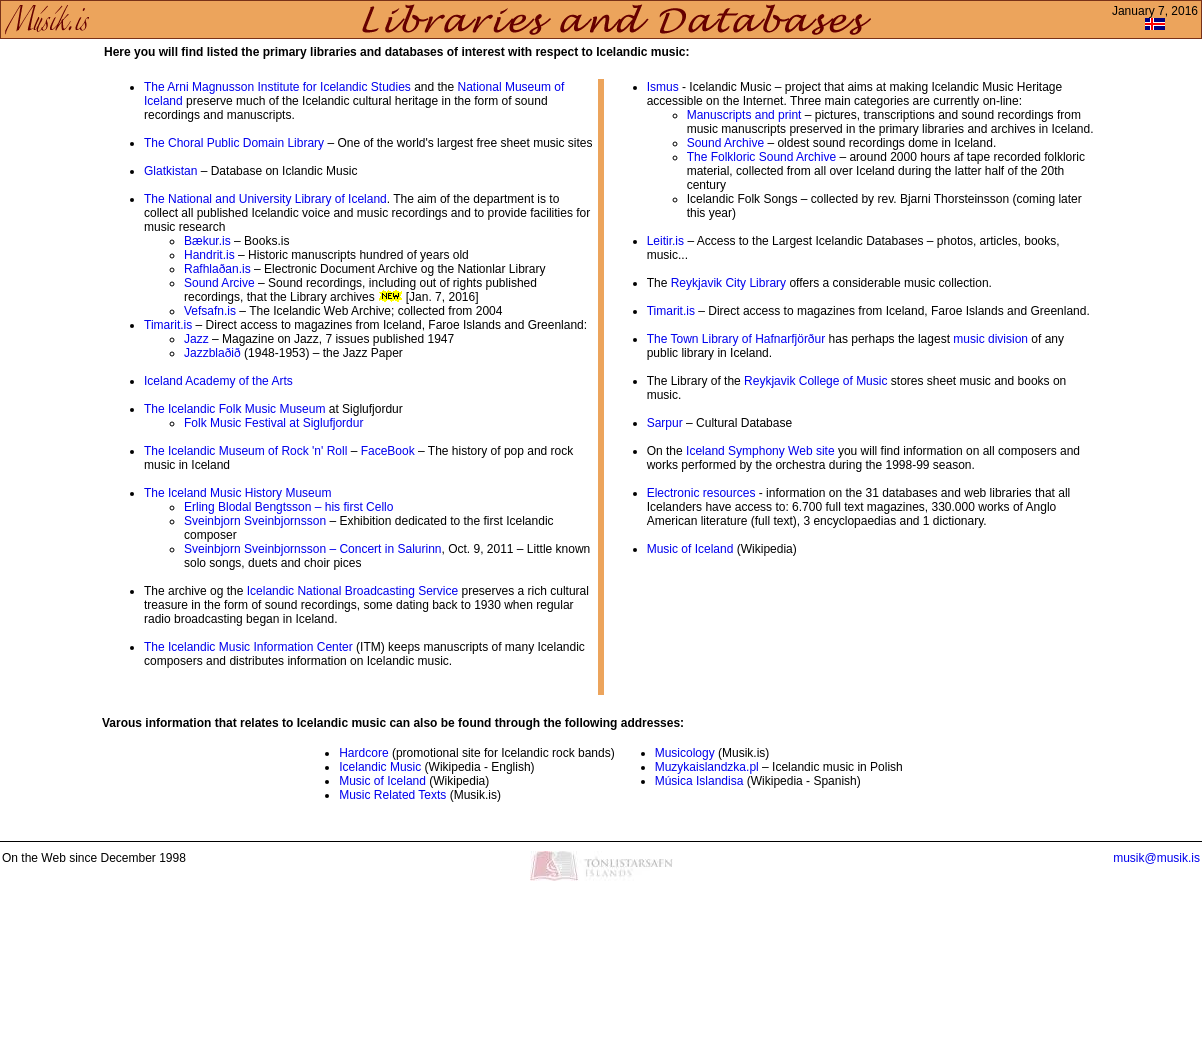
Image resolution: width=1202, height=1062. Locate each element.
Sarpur (665, 423)
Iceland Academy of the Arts (218, 381)
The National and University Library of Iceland (265, 199)
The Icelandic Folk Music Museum (234, 409)
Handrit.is (209, 255)
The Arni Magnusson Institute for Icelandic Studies (277, 87)
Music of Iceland (690, 549)
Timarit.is (168, 325)
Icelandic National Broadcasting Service (352, 591)
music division (990, 339)
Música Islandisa (699, 781)
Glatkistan (170, 171)
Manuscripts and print (744, 115)
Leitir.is (665, 241)
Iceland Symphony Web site (760, 451)
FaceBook (388, 451)
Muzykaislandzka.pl (707, 767)
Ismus (663, 87)
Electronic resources (701, 493)
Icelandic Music (380, 767)
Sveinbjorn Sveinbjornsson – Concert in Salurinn (312, 549)
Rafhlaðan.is (217, 269)
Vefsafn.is (210, 311)
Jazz (196, 339)
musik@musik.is (1156, 858)
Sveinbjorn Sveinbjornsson (255, 521)
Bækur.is (207, 241)
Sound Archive (725, 143)
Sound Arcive (219, 283)
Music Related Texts (392, 795)
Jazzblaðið (212, 353)
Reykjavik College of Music (815, 381)
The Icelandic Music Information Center (248, 647)
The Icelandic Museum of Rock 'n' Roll (247, 451)
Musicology (685, 753)
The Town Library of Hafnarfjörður (736, 339)
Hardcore (363, 753)
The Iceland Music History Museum (237, 493)
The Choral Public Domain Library (234, 143)
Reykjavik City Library (728, 283)
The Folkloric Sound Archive (761, 157)
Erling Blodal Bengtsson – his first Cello (288, 507)
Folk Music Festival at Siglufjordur (273, 423)
